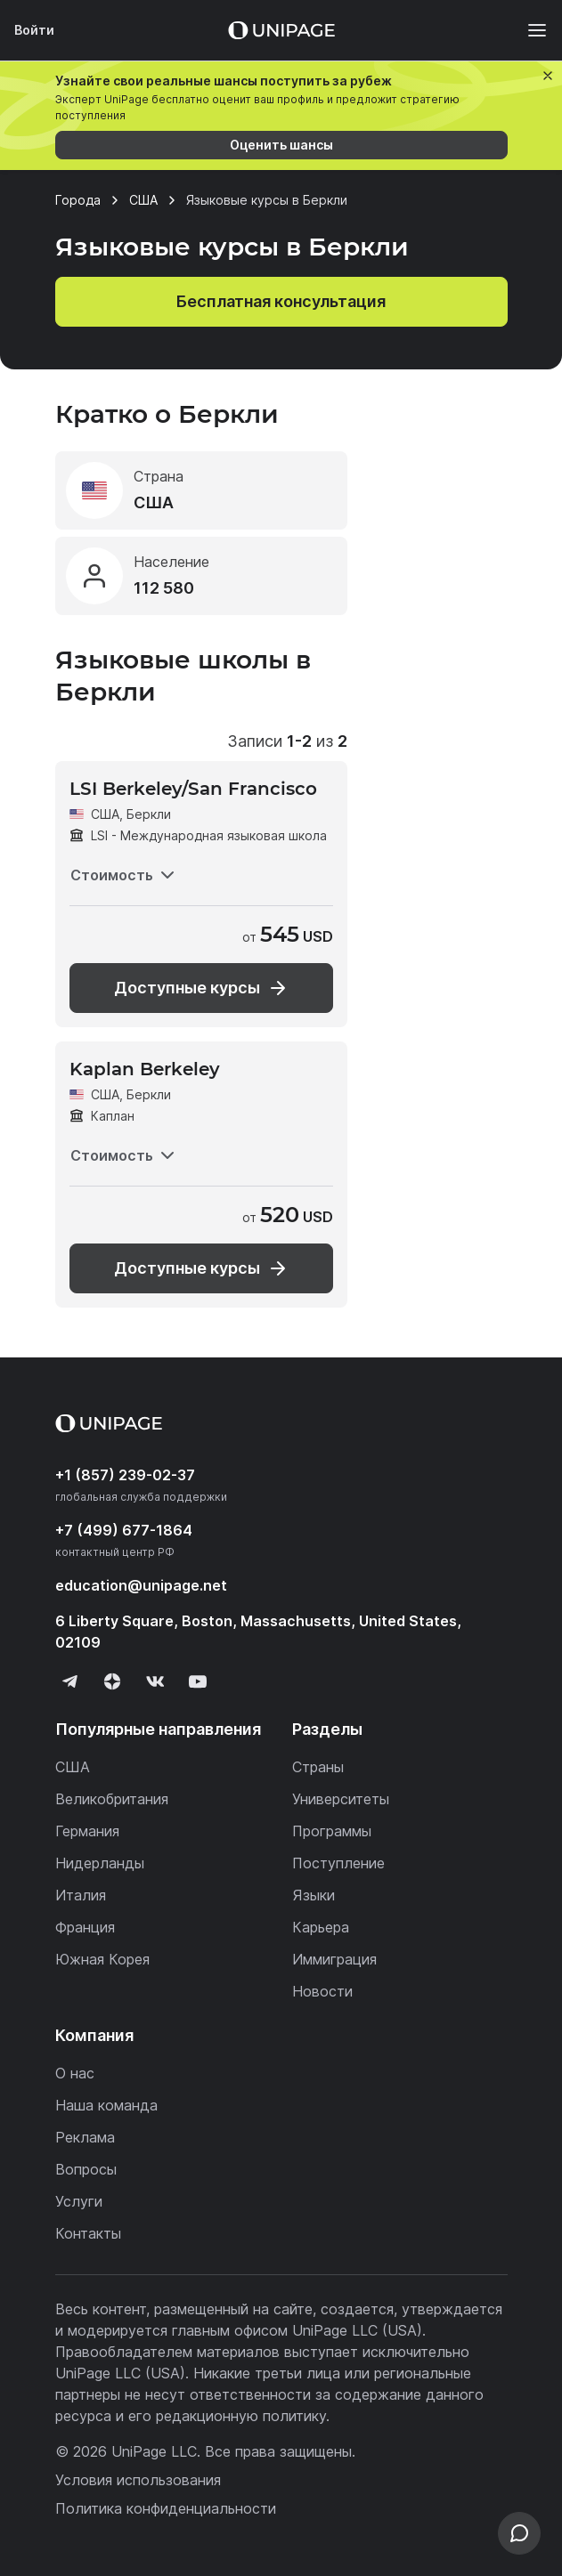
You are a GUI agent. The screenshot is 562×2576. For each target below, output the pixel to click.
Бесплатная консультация (281, 301)
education (141, 1585)
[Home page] (281, 30)
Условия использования (138, 2480)
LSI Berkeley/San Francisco (193, 788)
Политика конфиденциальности (165, 2508)
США (105, 814)
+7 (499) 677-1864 (123, 1530)
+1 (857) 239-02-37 (125, 1475)
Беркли (148, 814)
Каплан (112, 1115)
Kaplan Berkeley (144, 1069)
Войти (34, 29)
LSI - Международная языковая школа (209, 835)
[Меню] (528, 30)
